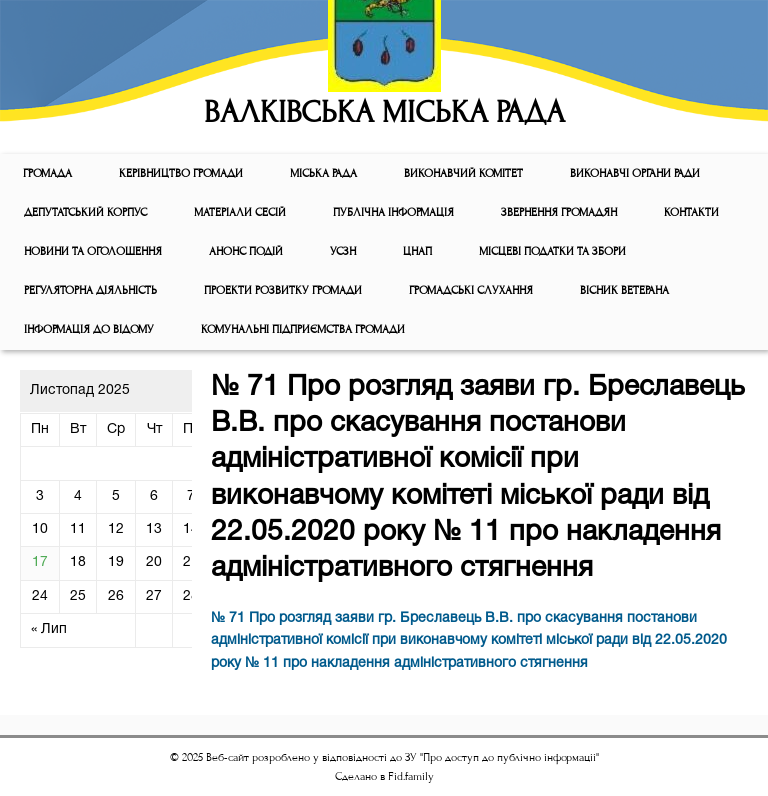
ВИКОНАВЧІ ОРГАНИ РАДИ (635, 173)
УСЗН (343, 251)
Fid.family (411, 776)
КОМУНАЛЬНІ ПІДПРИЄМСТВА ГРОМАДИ (303, 329)
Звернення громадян (559, 212)
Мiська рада (323, 173)
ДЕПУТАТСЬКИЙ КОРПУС (85, 212)
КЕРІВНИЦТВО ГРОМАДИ (181, 173)
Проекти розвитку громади (283, 290)
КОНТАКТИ (691, 212)
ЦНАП (417, 251)
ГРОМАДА (47, 173)
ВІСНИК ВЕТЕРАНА (624, 290)
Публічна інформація (393, 212)
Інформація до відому (89, 329)
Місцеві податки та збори (552, 251)
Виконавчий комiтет (463, 173)
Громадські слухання (471, 290)
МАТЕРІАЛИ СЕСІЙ (240, 212)
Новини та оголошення (93, 251)
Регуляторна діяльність (90, 290)
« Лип (49, 629)
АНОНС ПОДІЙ (246, 251)
